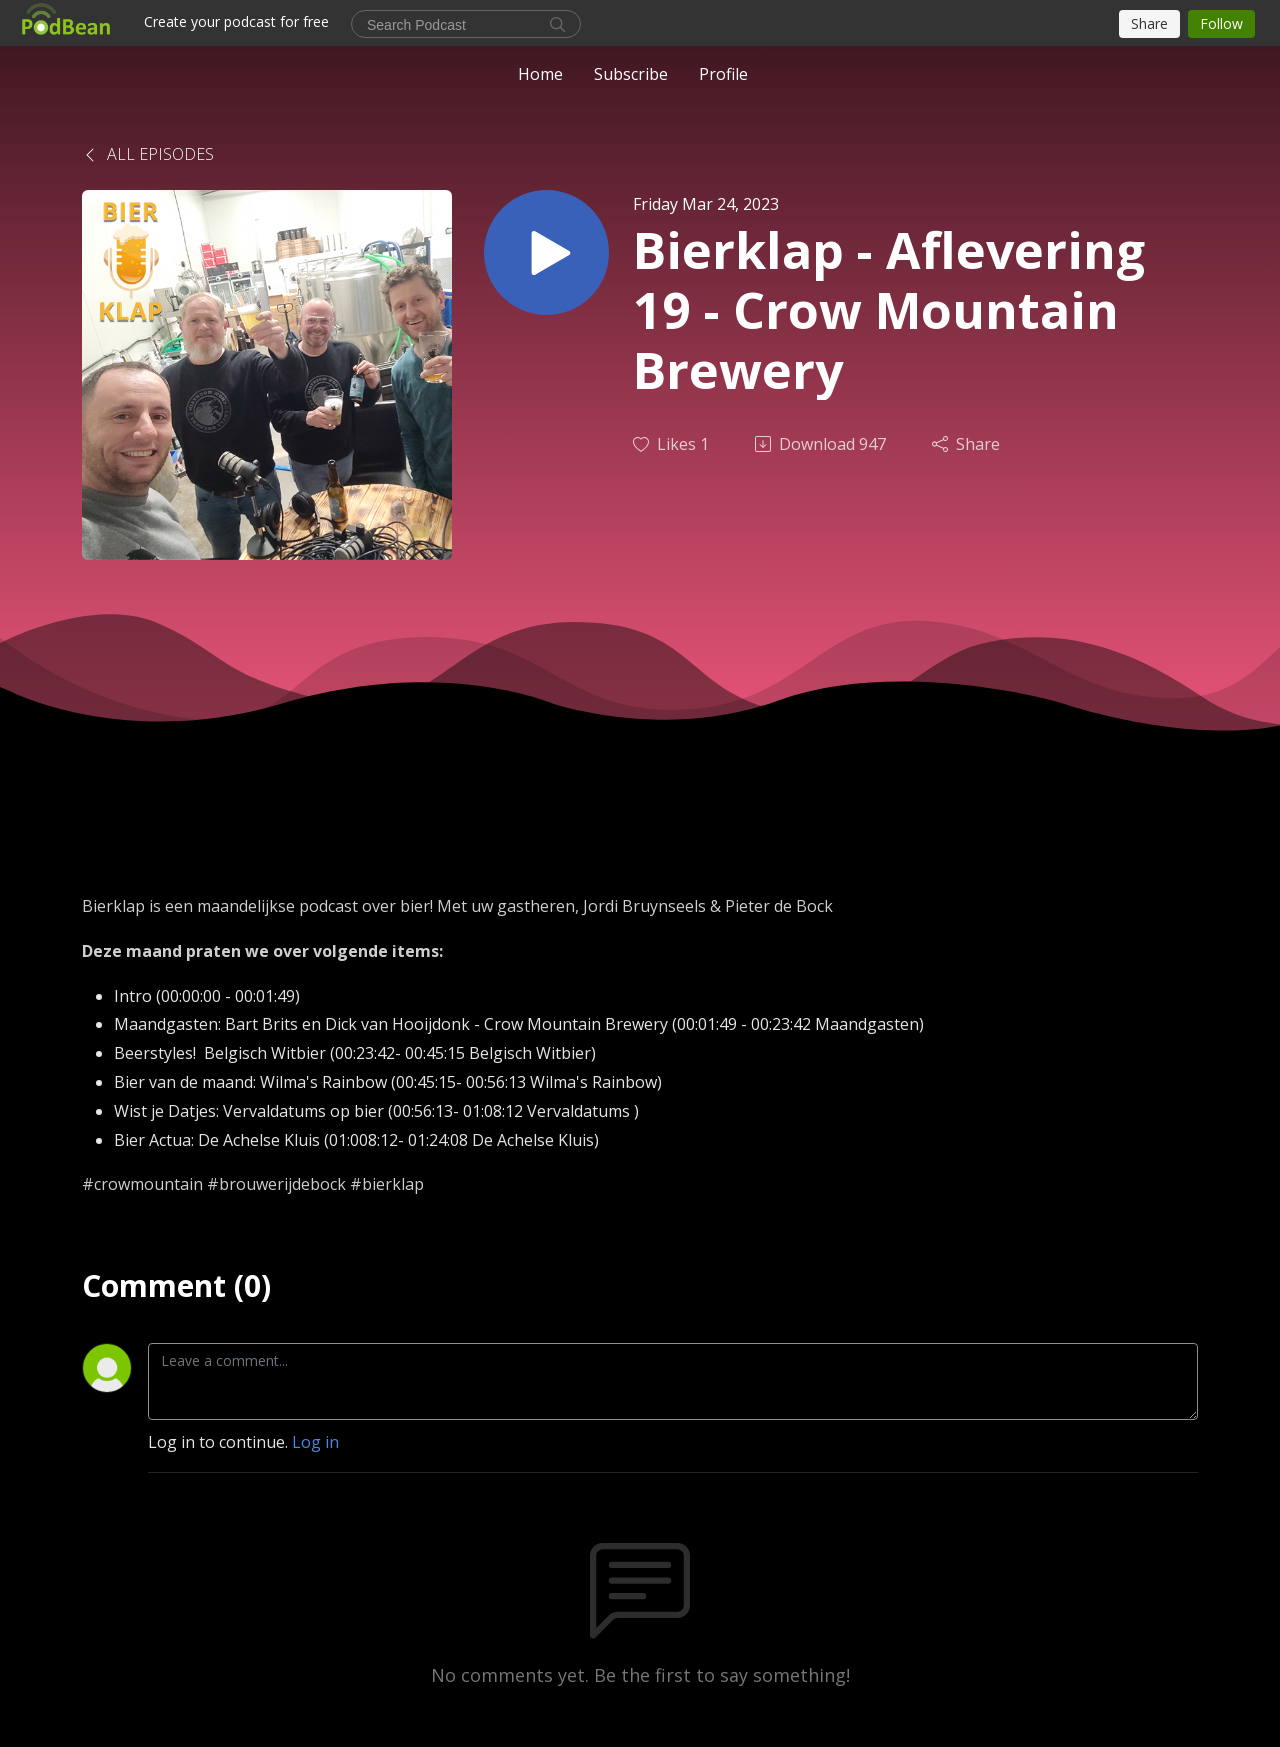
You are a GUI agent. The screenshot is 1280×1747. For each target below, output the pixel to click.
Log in (315, 1442)
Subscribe (631, 74)
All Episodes (148, 154)
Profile (723, 74)
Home (540, 74)
